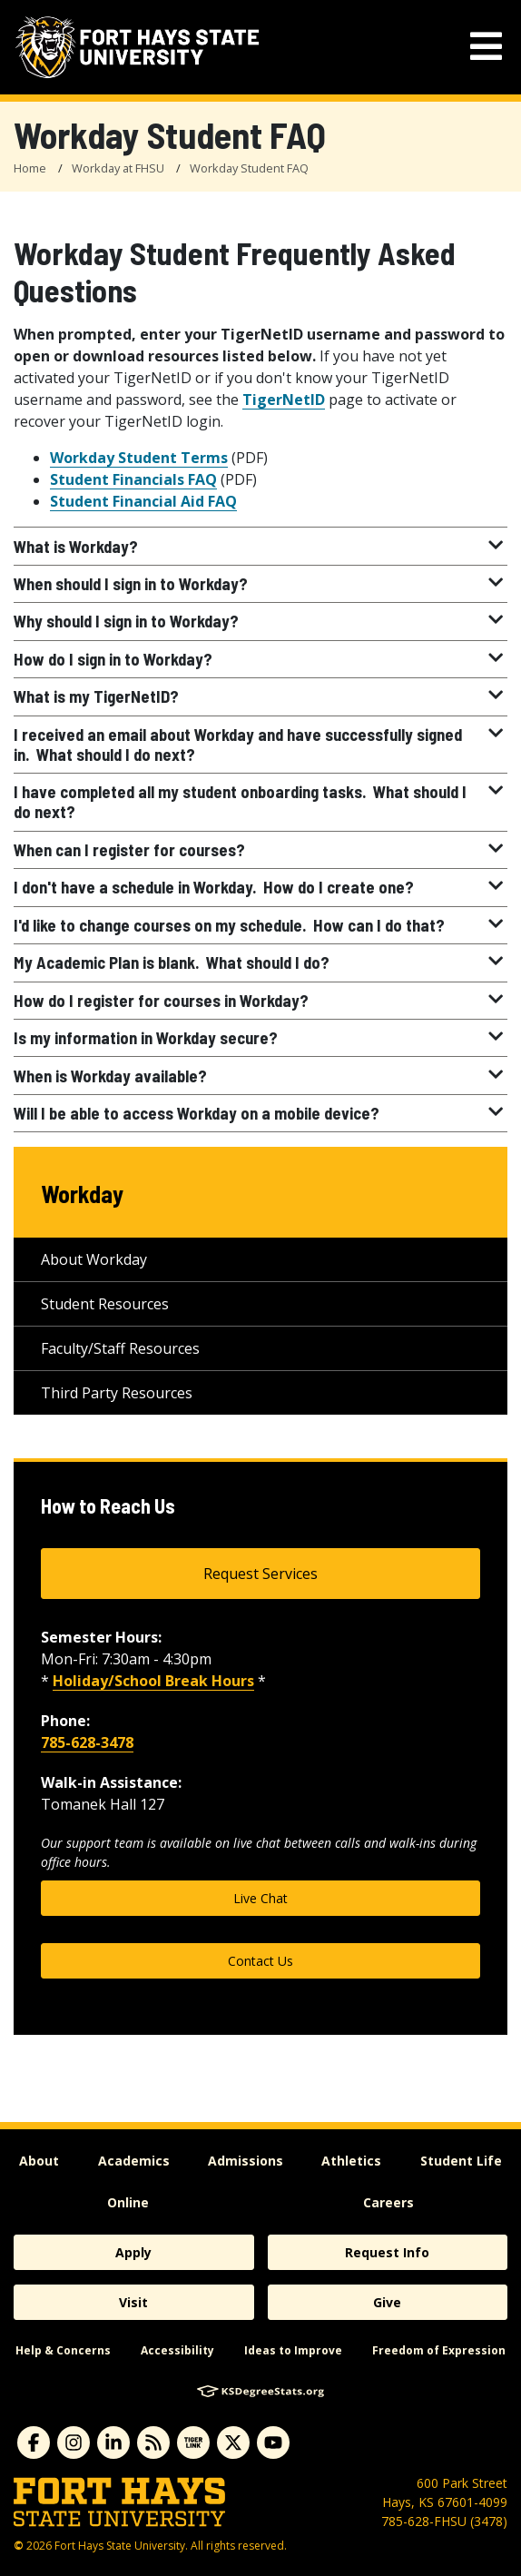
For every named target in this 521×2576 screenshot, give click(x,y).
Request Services (260, 1574)
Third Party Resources (116, 1393)
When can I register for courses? (260, 850)
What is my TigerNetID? (260, 696)
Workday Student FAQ (249, 168)
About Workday (94, 1259)
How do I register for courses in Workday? (260, 1001)
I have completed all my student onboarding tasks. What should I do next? (260, 802)
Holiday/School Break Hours (153, 1681)
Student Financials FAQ (133, 479)
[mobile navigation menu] (486, 46)
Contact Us (260, 1960)
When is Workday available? (260, 1076)
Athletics (351, 2160)
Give (387, 2302)
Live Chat (260, 1898)
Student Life (461, 2160)
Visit (133, 2302)
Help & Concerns (63, 2350)
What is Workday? (260, 547)
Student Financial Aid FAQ (143, 501)
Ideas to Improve (293, 2350)
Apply (133, 2252)
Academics (134, 2160)
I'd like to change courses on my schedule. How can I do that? (260, 925)
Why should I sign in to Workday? (260, 621)
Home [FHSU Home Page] (30, 168)
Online (128, 2202)
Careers (388, 2202)
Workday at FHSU (118, 168)
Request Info (387, 2252)
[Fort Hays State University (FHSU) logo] (137, 47)
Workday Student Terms (139, 458)
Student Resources (105, 1304)
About (39, 2160)
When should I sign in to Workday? (260, 584)
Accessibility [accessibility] (177, 2350)
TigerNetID (283, 400)
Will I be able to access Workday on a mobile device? (260, 1113)
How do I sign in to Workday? (260, 659)
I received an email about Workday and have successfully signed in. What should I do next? (260, 745)
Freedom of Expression (439, 2350)
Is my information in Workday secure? (260, 1038)
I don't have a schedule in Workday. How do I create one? (260, 887)
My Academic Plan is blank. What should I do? (260, 962)
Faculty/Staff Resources (120, 1348)
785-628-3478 (87, 1742)
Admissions (245, 2160)
